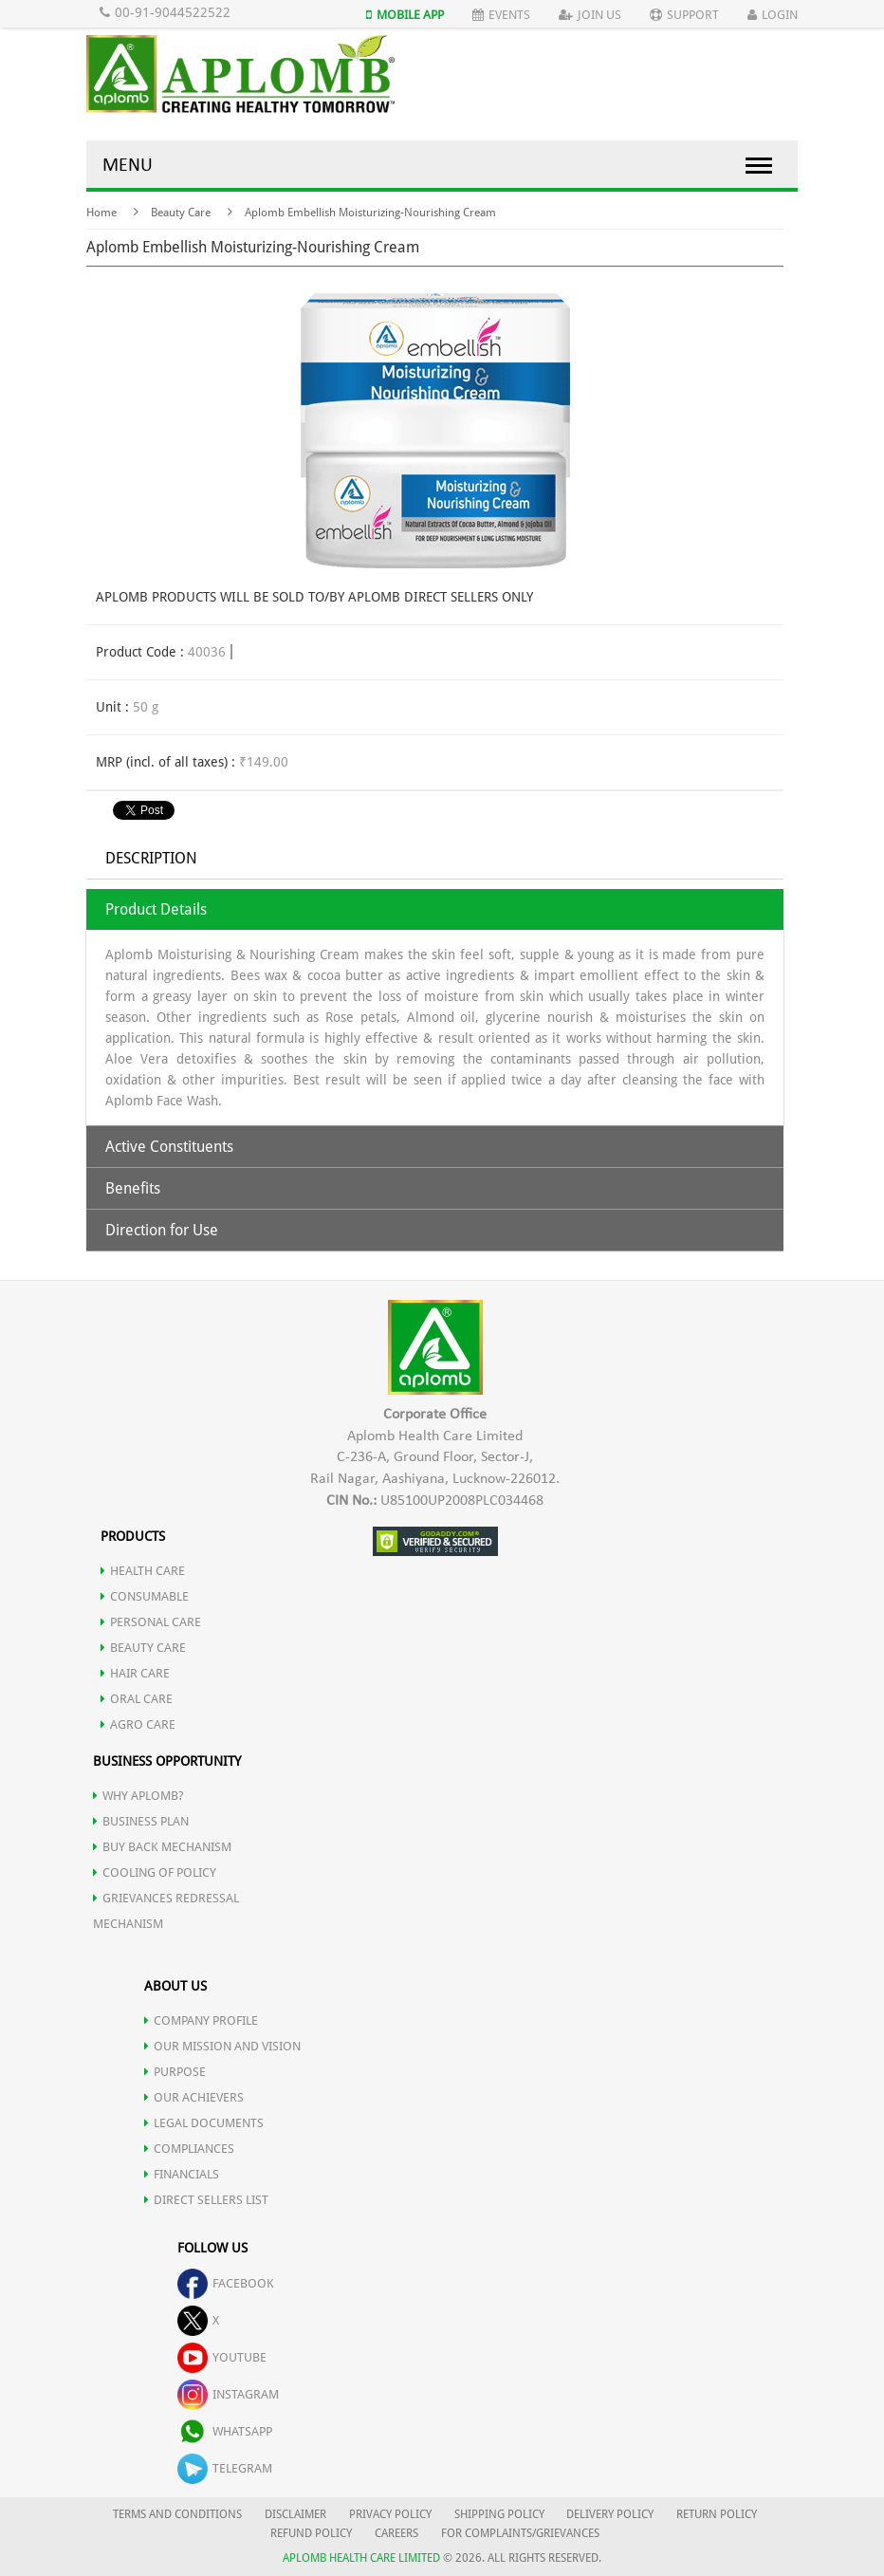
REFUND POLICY (311, 2533)
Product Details (156, 909)
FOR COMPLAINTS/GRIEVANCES (520, 2533)
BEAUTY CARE (143, 1647)
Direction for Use (161, 1230)
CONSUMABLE (145, 1596)
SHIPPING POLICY (500, 2514)
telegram (224, 2468)
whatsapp (224, 2431)
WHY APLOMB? (138, 1795)
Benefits (132, 1188)
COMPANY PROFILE (201, 2020)
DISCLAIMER (295, 2514)
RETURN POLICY (716, 2514)
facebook (225, 2283)
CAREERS (396, 2533)
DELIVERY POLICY (610, 2514)
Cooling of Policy (154, 1872)
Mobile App (405, 15)
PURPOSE (175, 2072)
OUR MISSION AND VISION (222, 2046)
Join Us (590, 15)
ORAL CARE (137, 1699)
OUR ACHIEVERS (194, 2097)
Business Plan (141, 1821)
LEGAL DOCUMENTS (204, 2123)
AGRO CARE (138, 1724)
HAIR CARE (135, 1673)
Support (684, 15)
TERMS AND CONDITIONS (177, 2514)
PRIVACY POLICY (390, 2514)
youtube (222, 2357)
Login (772, 15)
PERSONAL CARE (151, 1622)
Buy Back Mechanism (162, 1847)
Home (101, 212)
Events (501, 15)
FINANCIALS (181, 2174)
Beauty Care (181, 212)
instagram (228, 2394)
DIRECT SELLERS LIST (206, 2200)
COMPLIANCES (189, 2148)
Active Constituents (169, 1147)
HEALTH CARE (143, 1571)
